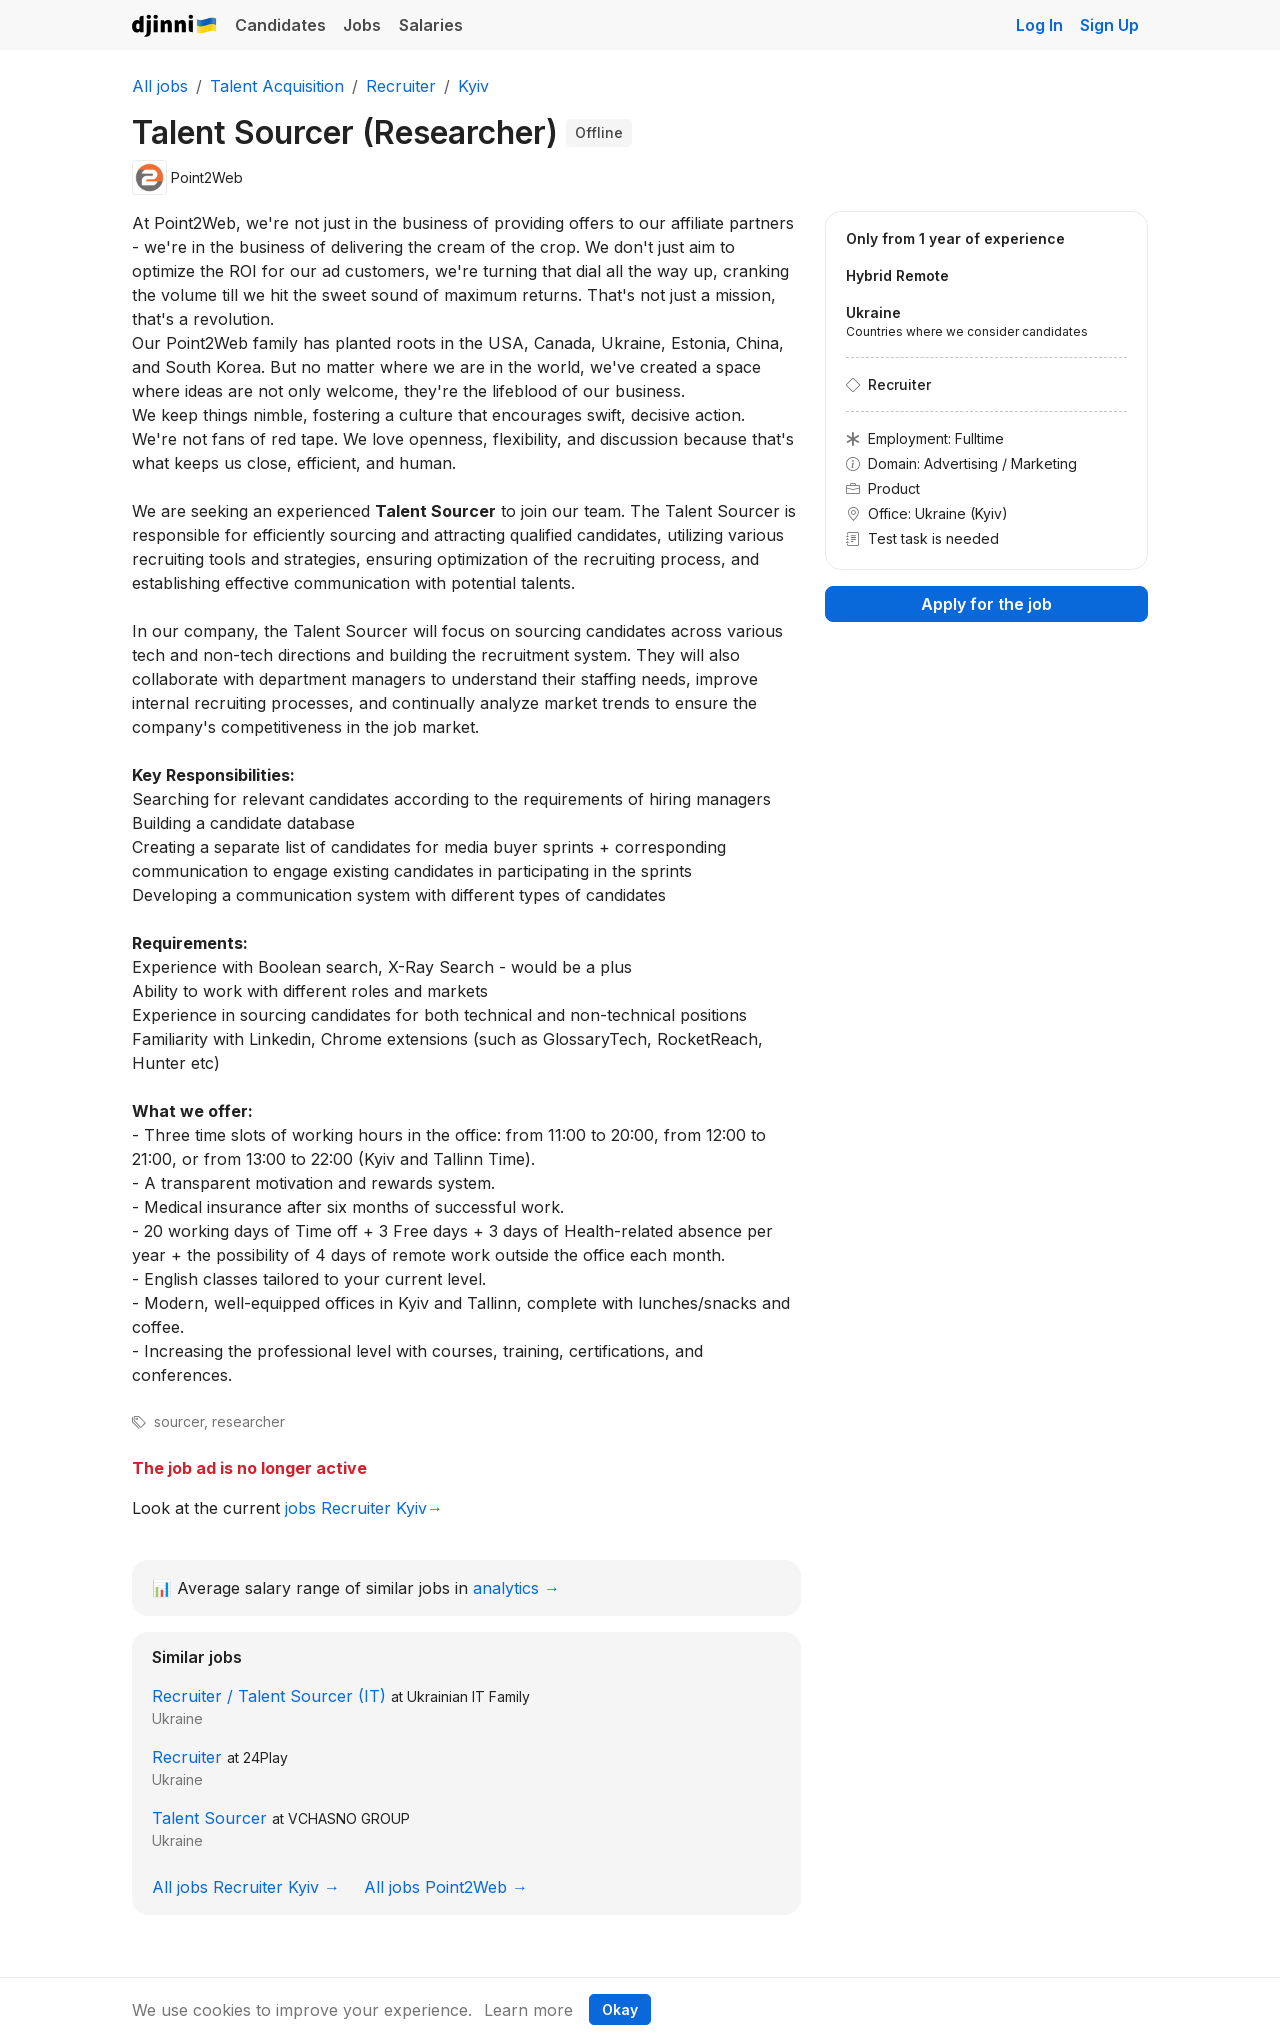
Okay (620, 2009)
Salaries (431, 25)
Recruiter (187, 1757)
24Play (265, 1757)
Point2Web (207, 177)
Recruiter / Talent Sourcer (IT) (269, 1696)
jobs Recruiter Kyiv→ (364, 1508)
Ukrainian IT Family (468, 1696)
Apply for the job (986, 604)
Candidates (280, 25)
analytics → (516, 1588)
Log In (1039, 25)
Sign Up (1109, 25)
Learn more (528, 2010)
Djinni (175, 26)
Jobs (362, 25)
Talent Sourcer (209, 1818)
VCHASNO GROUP (349, 1818)
